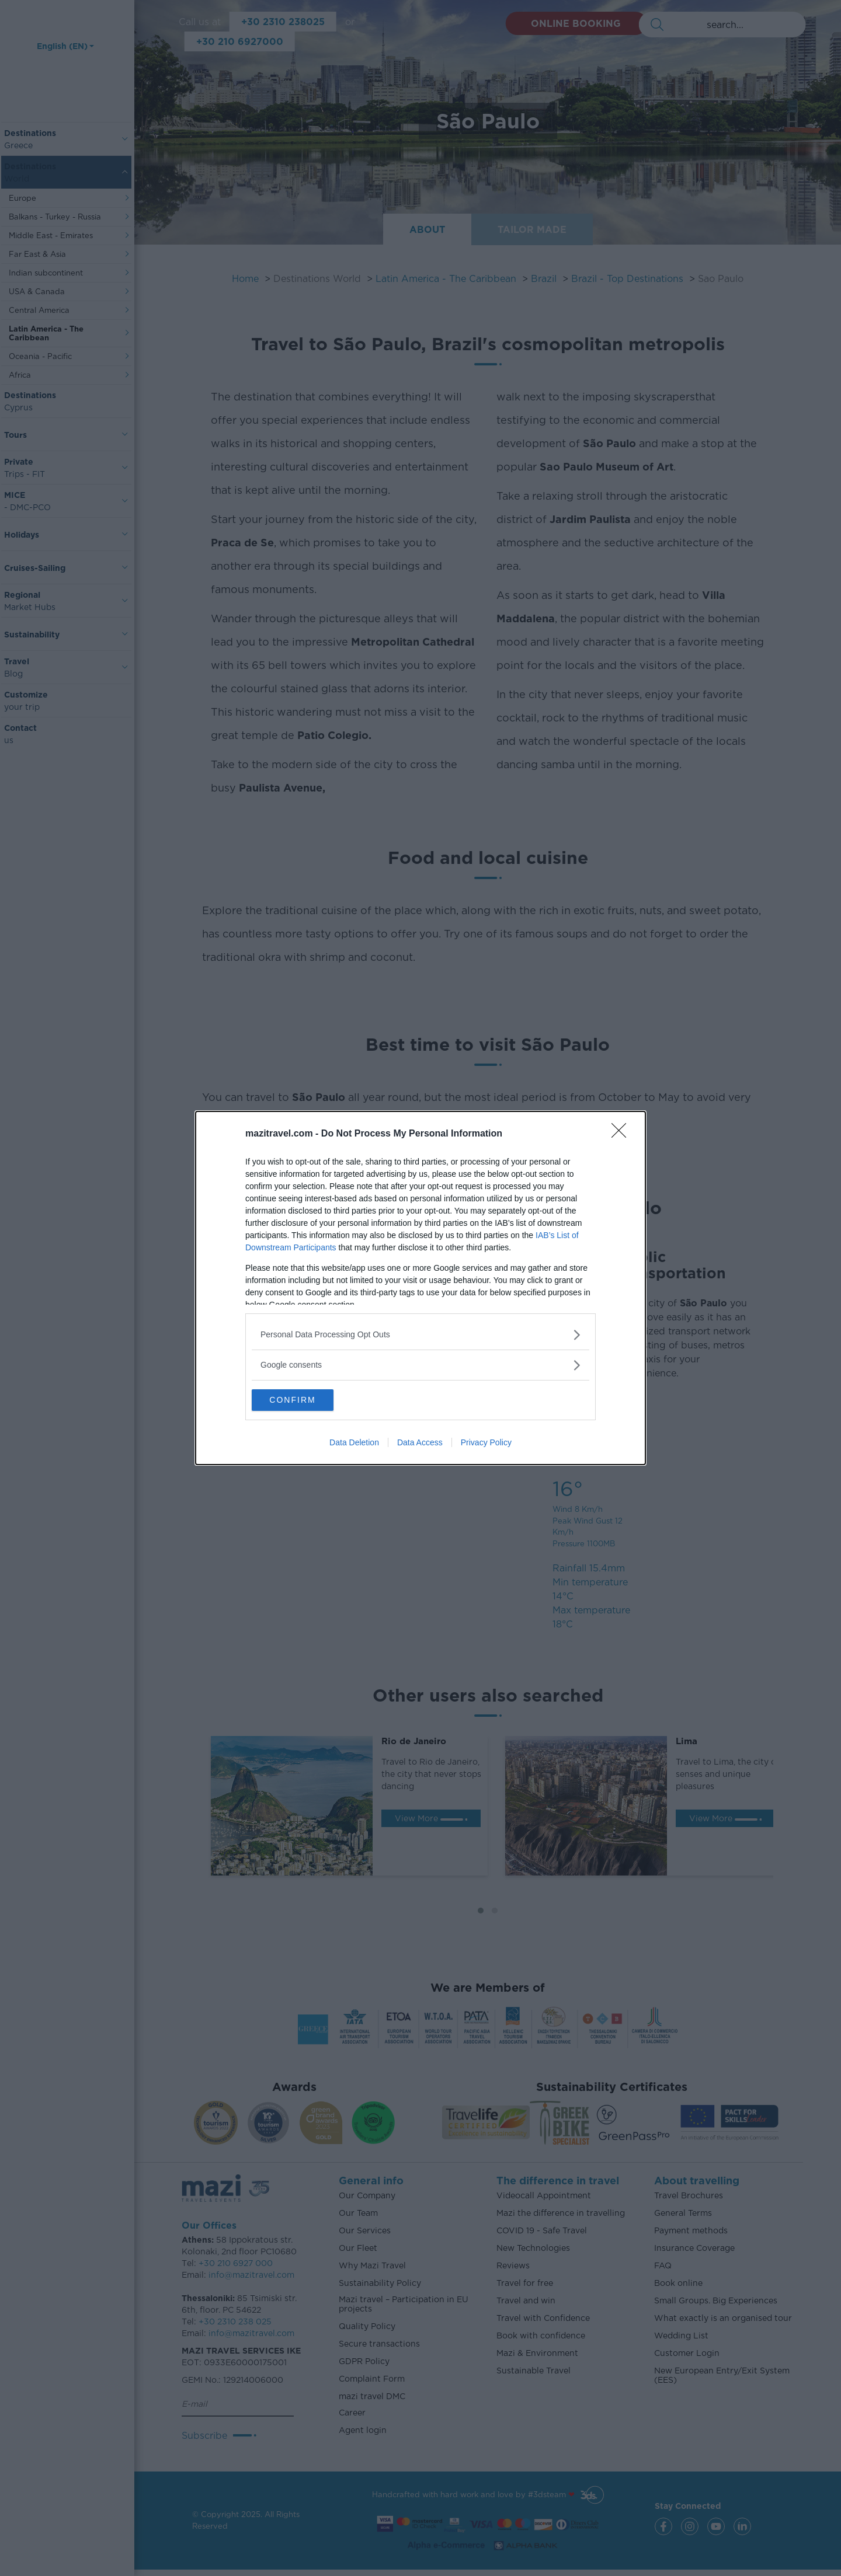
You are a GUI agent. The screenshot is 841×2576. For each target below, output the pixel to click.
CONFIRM (307, 1400)
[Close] (622, 1134)
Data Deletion (354, 1443)
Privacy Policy (486, 1443)
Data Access (420, 1443)
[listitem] (420, 1334)
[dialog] (420, 1288)
